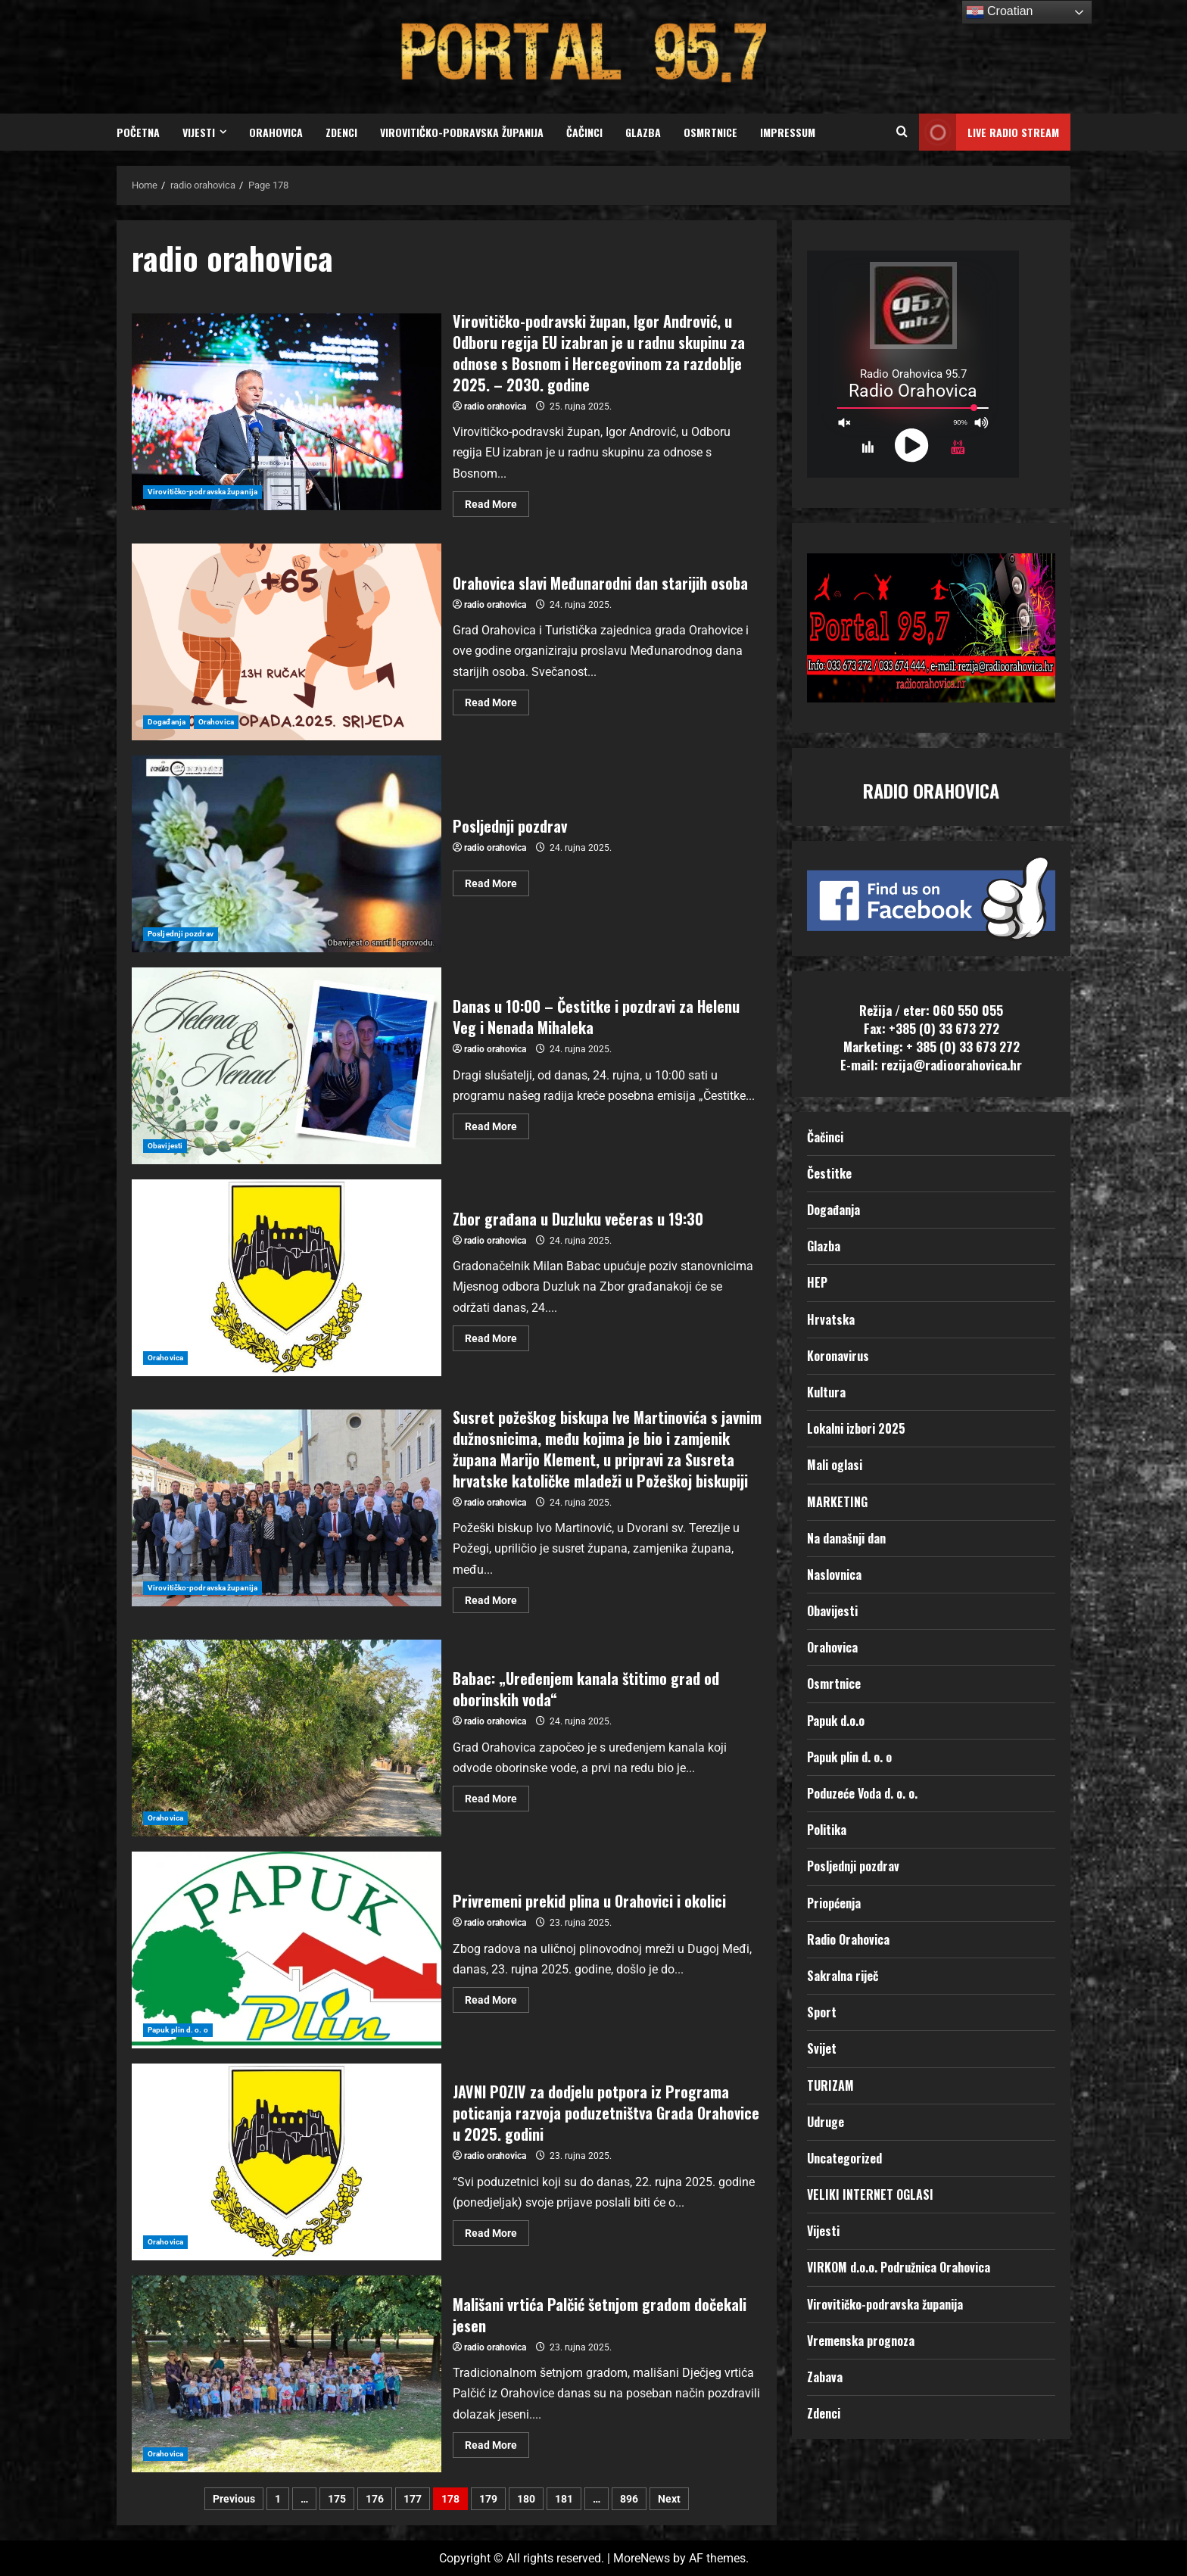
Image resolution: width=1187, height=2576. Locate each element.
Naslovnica (834, 1574)
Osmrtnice (710, 132)
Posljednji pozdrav (286, 853)
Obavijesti (165, 1146)
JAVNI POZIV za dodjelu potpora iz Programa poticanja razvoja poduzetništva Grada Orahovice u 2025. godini (286, 2162)
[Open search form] (902, 132)
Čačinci (584, 132)
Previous (234, 2499)
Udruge (825, 2122)
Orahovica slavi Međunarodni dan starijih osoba (286, 642)
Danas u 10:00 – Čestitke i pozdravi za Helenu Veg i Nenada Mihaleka (286, 1065)
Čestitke (829, 1173)
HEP (817, 1282)
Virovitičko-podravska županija (462, 132)
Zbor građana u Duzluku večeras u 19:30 (286, 1277)
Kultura (826, 1392)
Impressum (787, 132)
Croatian (999, 12)
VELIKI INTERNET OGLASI (870, 2194)
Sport (822, 2012)
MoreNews (641, 2558)
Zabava (825, 2377)
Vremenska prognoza (860, 2340)
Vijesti (198, 132)
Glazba (643, 132)
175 (337, 2499)
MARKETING (837, 1502)
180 (526, 2499)
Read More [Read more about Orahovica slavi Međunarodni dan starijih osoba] (497, 699)
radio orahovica (495, 406)
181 (564, 2499)
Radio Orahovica (848, 1939)
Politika (826, 1830)
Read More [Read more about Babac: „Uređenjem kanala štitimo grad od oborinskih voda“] (497, 1795)
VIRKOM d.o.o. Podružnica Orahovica (898, 2267)
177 (412, 2499)
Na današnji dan (846, 1538)
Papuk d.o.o (836, 1721)
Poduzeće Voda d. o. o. (862, 1793)
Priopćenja (834, 1903)
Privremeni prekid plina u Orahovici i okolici (286, 1950)
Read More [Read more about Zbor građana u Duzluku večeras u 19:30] (497, 1334)
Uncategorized (844, 2158)
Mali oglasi (834, 1465)
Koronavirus (838, 1356)
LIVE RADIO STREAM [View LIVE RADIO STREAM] (989, 132)
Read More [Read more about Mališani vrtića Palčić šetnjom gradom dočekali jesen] (497, 2441)
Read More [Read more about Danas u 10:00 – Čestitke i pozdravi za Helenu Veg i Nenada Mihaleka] (497, 1123)
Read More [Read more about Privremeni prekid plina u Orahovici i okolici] (497, 1996)
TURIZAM (830, 2085)
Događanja (166, 722)
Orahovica (276, 132)
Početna (138, 132)
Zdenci (341, 132)
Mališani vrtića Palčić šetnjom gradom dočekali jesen (286, 2373)
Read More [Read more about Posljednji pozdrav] (497, 880)
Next (669, 2499)
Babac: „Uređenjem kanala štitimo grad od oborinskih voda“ (286, 1738)
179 (488, 2499)
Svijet (822, 2048)
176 (375, 2499)
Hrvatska (831, 1319)
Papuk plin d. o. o (178, 2030)
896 (629, 2499)
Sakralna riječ (842, 1976)
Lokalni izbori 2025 (856, 1428)
